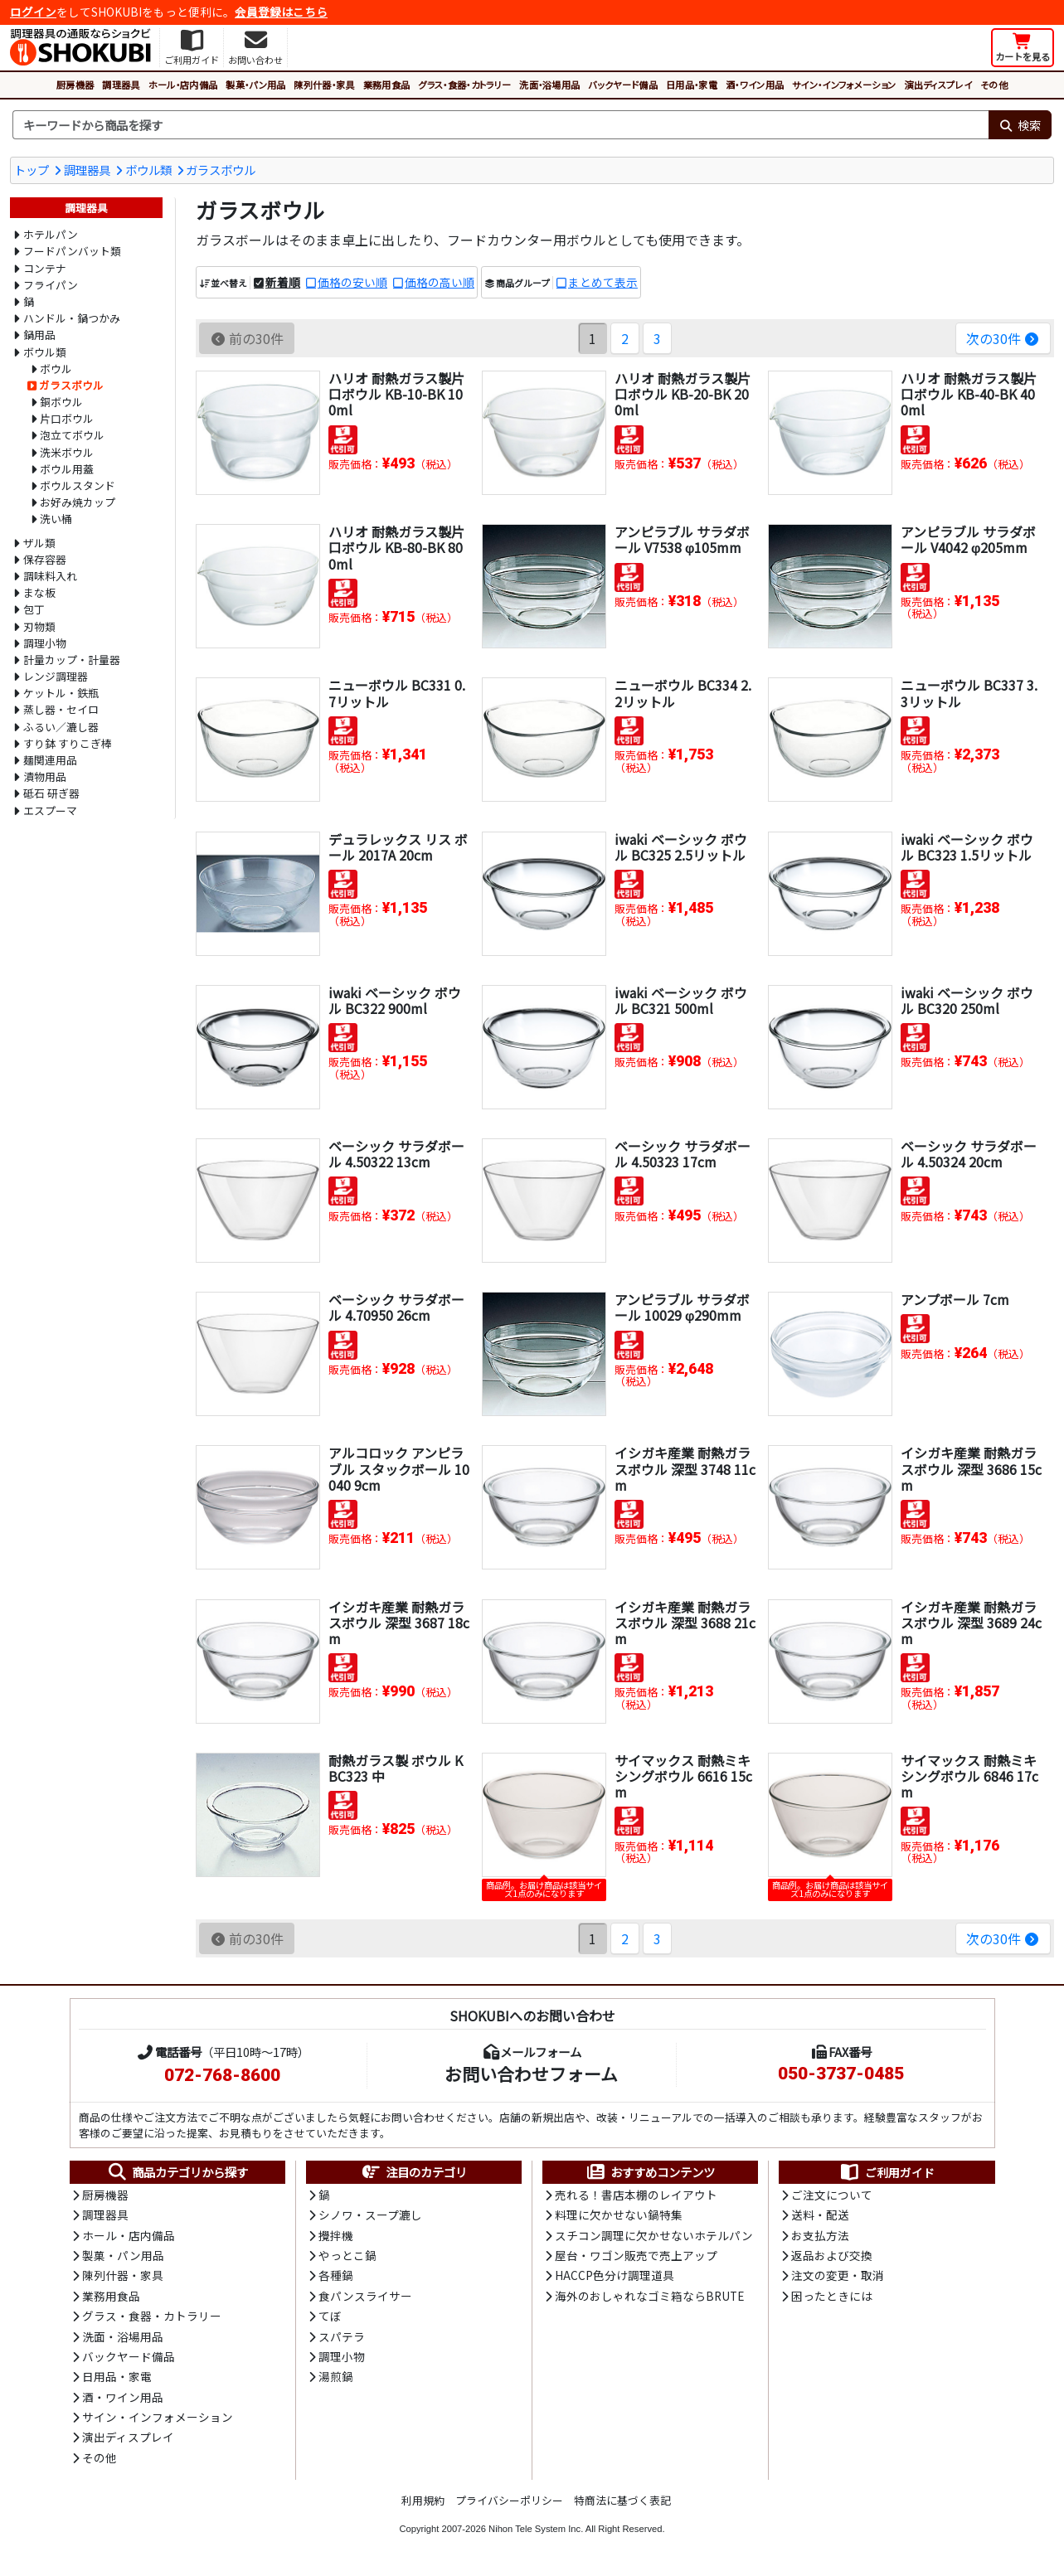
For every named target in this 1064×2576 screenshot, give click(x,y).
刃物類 (39, 626)
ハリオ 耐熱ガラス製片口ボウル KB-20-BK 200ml (683, 394)
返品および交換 (831, 2255)
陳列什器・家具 (324, 84)
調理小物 (44, 643)
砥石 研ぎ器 (51, 793)
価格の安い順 (352, 282)
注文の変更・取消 (837, 2275)
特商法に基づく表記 (622, 2500)
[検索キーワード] (500, 125)
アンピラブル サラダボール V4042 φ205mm (968, 539)
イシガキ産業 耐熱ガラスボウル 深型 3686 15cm (971, 1468)
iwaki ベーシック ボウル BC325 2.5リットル (681, 847)
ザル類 (39, 543)
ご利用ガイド (887, 2172)
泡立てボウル (72, 435)
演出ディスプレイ (938, 84)
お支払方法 (820, 2235)
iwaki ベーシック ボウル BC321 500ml (681, 1000)
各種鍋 (335, 2275)
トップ (31, 169)
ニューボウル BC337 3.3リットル (969, 693)
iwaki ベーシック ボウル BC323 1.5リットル (967, 847)
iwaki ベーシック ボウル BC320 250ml (967, 1000)
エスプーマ (50, 810)
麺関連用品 (50, 760)
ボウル (56, 368)
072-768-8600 (222, 2075)
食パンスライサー (365, 2295)
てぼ (330, 2315)
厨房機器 (75, 84)
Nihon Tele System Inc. (535, 2529)
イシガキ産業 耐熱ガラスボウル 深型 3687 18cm (398, 1622)
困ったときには (831, 2295)
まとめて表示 (603, 282)
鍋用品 (39, 334)
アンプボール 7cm (955, 1299)
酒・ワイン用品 (755, 84)
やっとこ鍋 (347, 2255)
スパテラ (341, 2336)
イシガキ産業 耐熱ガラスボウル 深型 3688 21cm (685, 1622)
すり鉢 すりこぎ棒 (67, 743)
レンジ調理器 (55, 676)
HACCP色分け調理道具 (614, 2275)
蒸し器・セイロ (61, 709)
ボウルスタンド (77, 485)
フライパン (50, 285)
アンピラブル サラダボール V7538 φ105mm (682, 539)
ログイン (33, 11)
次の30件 (1003, 338)
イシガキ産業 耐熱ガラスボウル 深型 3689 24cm (971, 1622)
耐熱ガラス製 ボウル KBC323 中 (395, 1768)
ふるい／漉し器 (61, 727)
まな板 (39, 592)
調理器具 (120, 84)
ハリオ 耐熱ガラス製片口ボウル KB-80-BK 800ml (396, 547)
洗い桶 (56, 518)
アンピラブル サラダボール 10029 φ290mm (682, 1307)
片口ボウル (67, 418)
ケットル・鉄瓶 (61, 693)
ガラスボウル (220, 169)
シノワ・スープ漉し (370, 2214)
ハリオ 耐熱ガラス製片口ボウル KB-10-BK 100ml (396, 394)
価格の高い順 (439, 282)
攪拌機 (335, 2235)
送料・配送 (820, 2214)
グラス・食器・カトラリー (464, 84)
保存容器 (44, 559)
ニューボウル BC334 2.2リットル (683, 693)
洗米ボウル (67, 452)
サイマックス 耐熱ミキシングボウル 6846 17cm (969, 1776)
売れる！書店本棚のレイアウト (636, 2194)
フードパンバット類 (72, 251)
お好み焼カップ (77, 502)
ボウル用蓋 (67, 469)
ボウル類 (148, 169)
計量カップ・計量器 (71, 659)
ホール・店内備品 (183, 84)
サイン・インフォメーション (844, 84)
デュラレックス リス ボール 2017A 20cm (398, 847)
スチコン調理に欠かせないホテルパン (654, 2235)
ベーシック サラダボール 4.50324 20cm (969, 1154)
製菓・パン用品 (255, 84)
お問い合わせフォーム (531, 2073)
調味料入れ (50, 576)
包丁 (34, 609)
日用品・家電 (691, 84)
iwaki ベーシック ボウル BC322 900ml (394, 1000)
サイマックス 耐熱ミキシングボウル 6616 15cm (683, 1776)
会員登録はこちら (281, 11)
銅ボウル (61, 402)
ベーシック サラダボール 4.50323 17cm (683, 1154)
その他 (994, 84)
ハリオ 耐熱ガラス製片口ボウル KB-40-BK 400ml (969, 394)
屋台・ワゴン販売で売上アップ (636, 2255)
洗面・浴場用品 (549, 84)
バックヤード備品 (623, 84)
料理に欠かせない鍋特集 (619, 2214)
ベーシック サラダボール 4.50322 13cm (396, 1154)
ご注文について (831, 2194)
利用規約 (423, 2500)
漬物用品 (44, 776)
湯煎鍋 (335, 2376)
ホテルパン (50, 234)
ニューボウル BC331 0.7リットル (396, 693)
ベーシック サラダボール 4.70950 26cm (396, 1307)
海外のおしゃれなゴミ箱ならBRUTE (649, 2295)
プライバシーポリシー (509, 2500)
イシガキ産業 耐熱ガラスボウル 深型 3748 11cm (685, 1468)
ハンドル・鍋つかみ (71, 318)
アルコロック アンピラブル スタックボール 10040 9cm (398, 1468)
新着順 (282, 282)
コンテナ (44, 268)
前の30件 (247, 338)
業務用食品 (387, 84)
